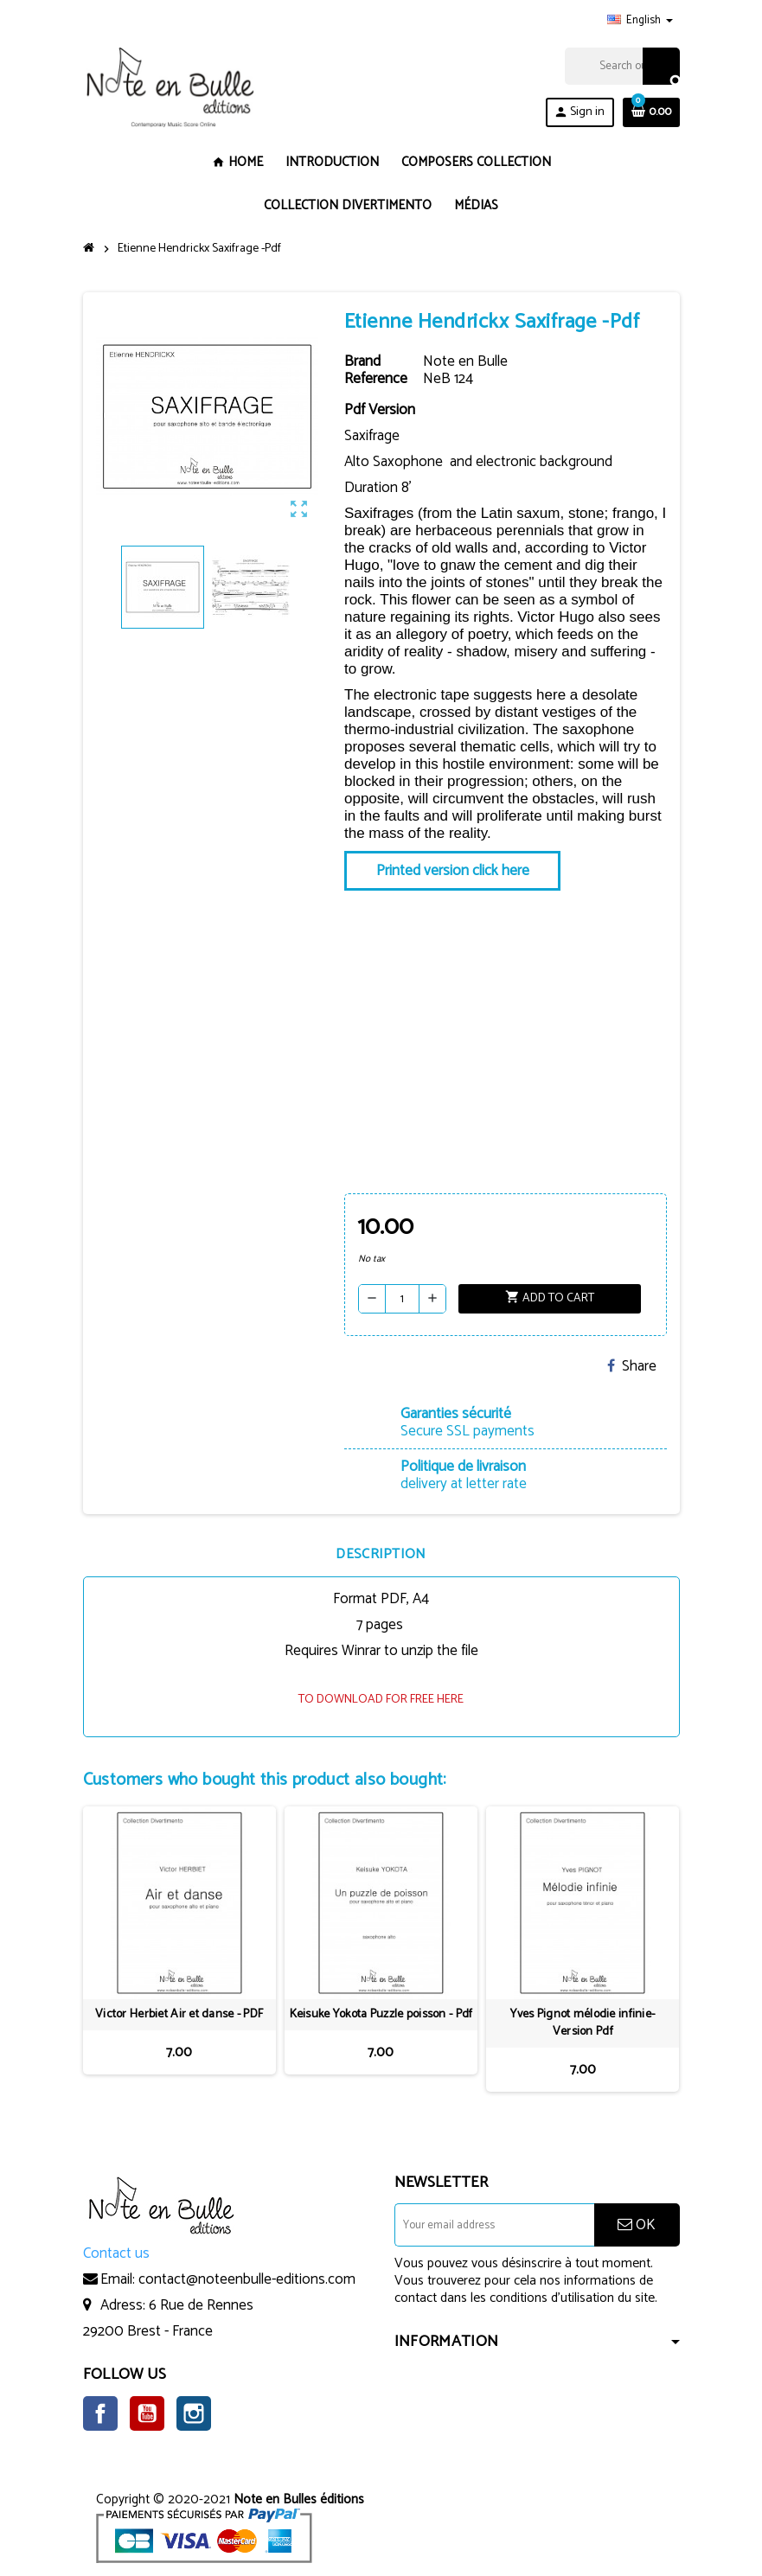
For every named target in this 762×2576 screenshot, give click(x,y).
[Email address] (494, 2225)
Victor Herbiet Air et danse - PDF (179, 2014)
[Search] (622, 66)
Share (631, 1366)
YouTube (147, 2413)
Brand (362, 361)
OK (637, 2225)
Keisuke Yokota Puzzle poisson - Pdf (381, 2014)
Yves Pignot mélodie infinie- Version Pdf (582, 2023)
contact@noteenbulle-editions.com (246, 2279)
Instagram (193, 2413)
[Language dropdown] (640, 21)
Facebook (100, 2413)
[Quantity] (402, 1299)
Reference (375, 378)
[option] (179, 1949)
